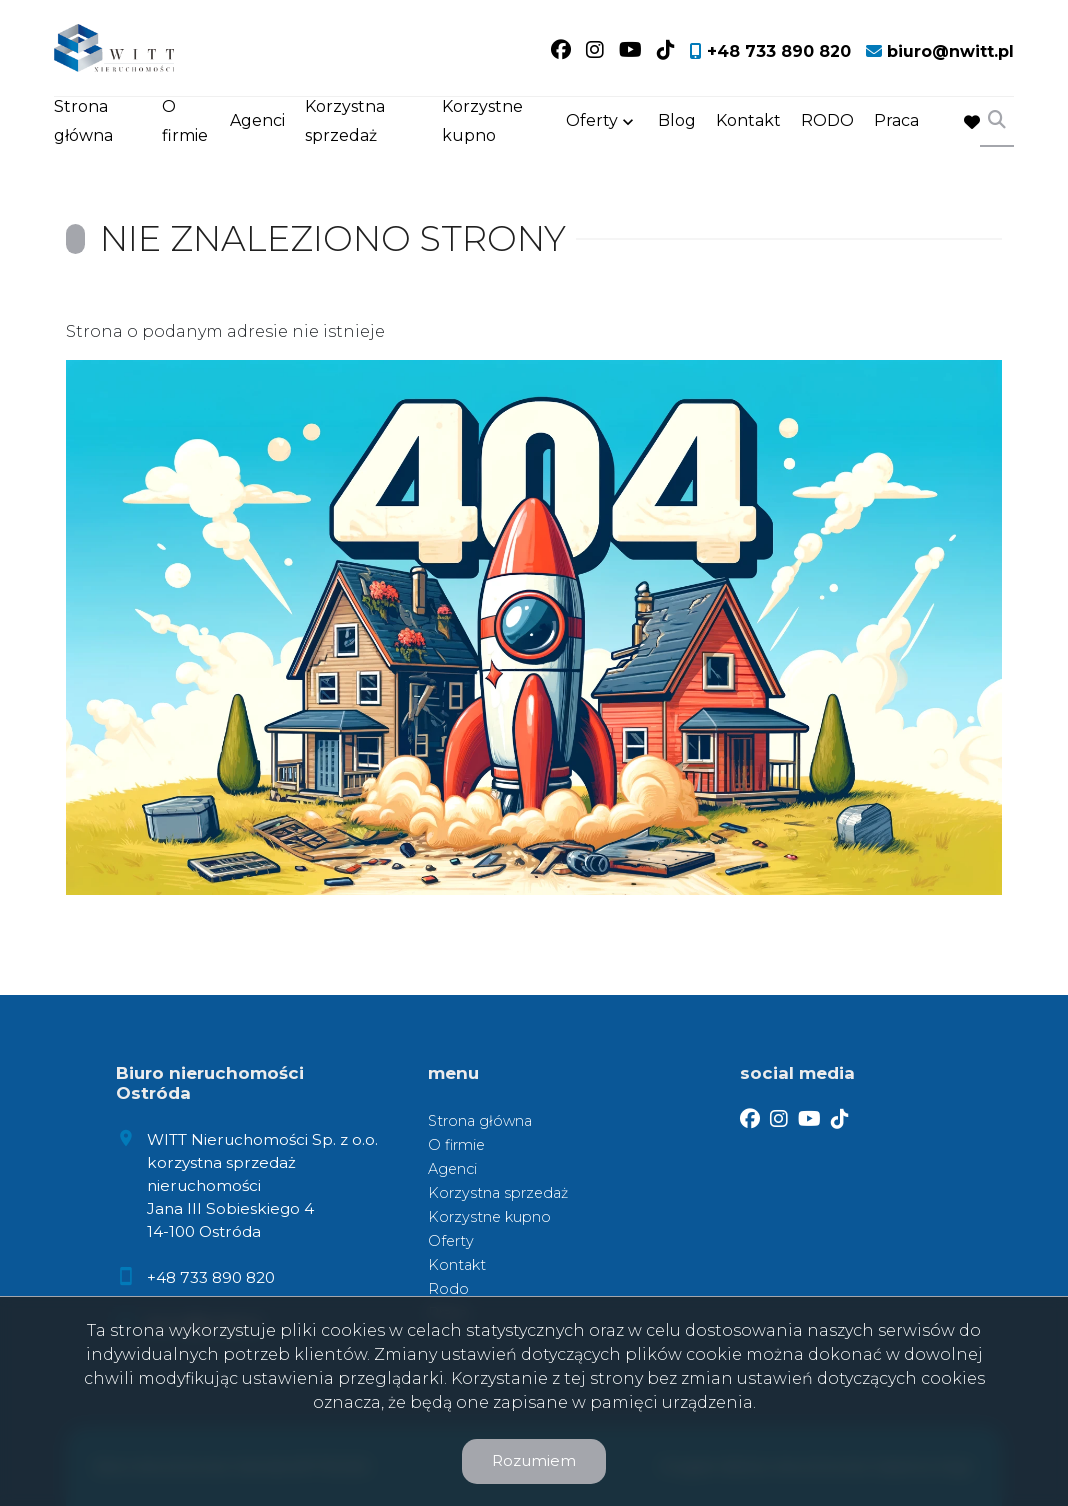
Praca (896, 122)
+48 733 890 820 (211, 1277)
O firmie (185, 122)
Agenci (257, 122)
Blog (677, 122)
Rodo (448, 1289)
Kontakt (748, 122)
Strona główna (83, 122)
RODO (827, 122)
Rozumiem (534, 1460)
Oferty (592, 122)
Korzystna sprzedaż (345, 122)
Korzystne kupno (482, 122)
